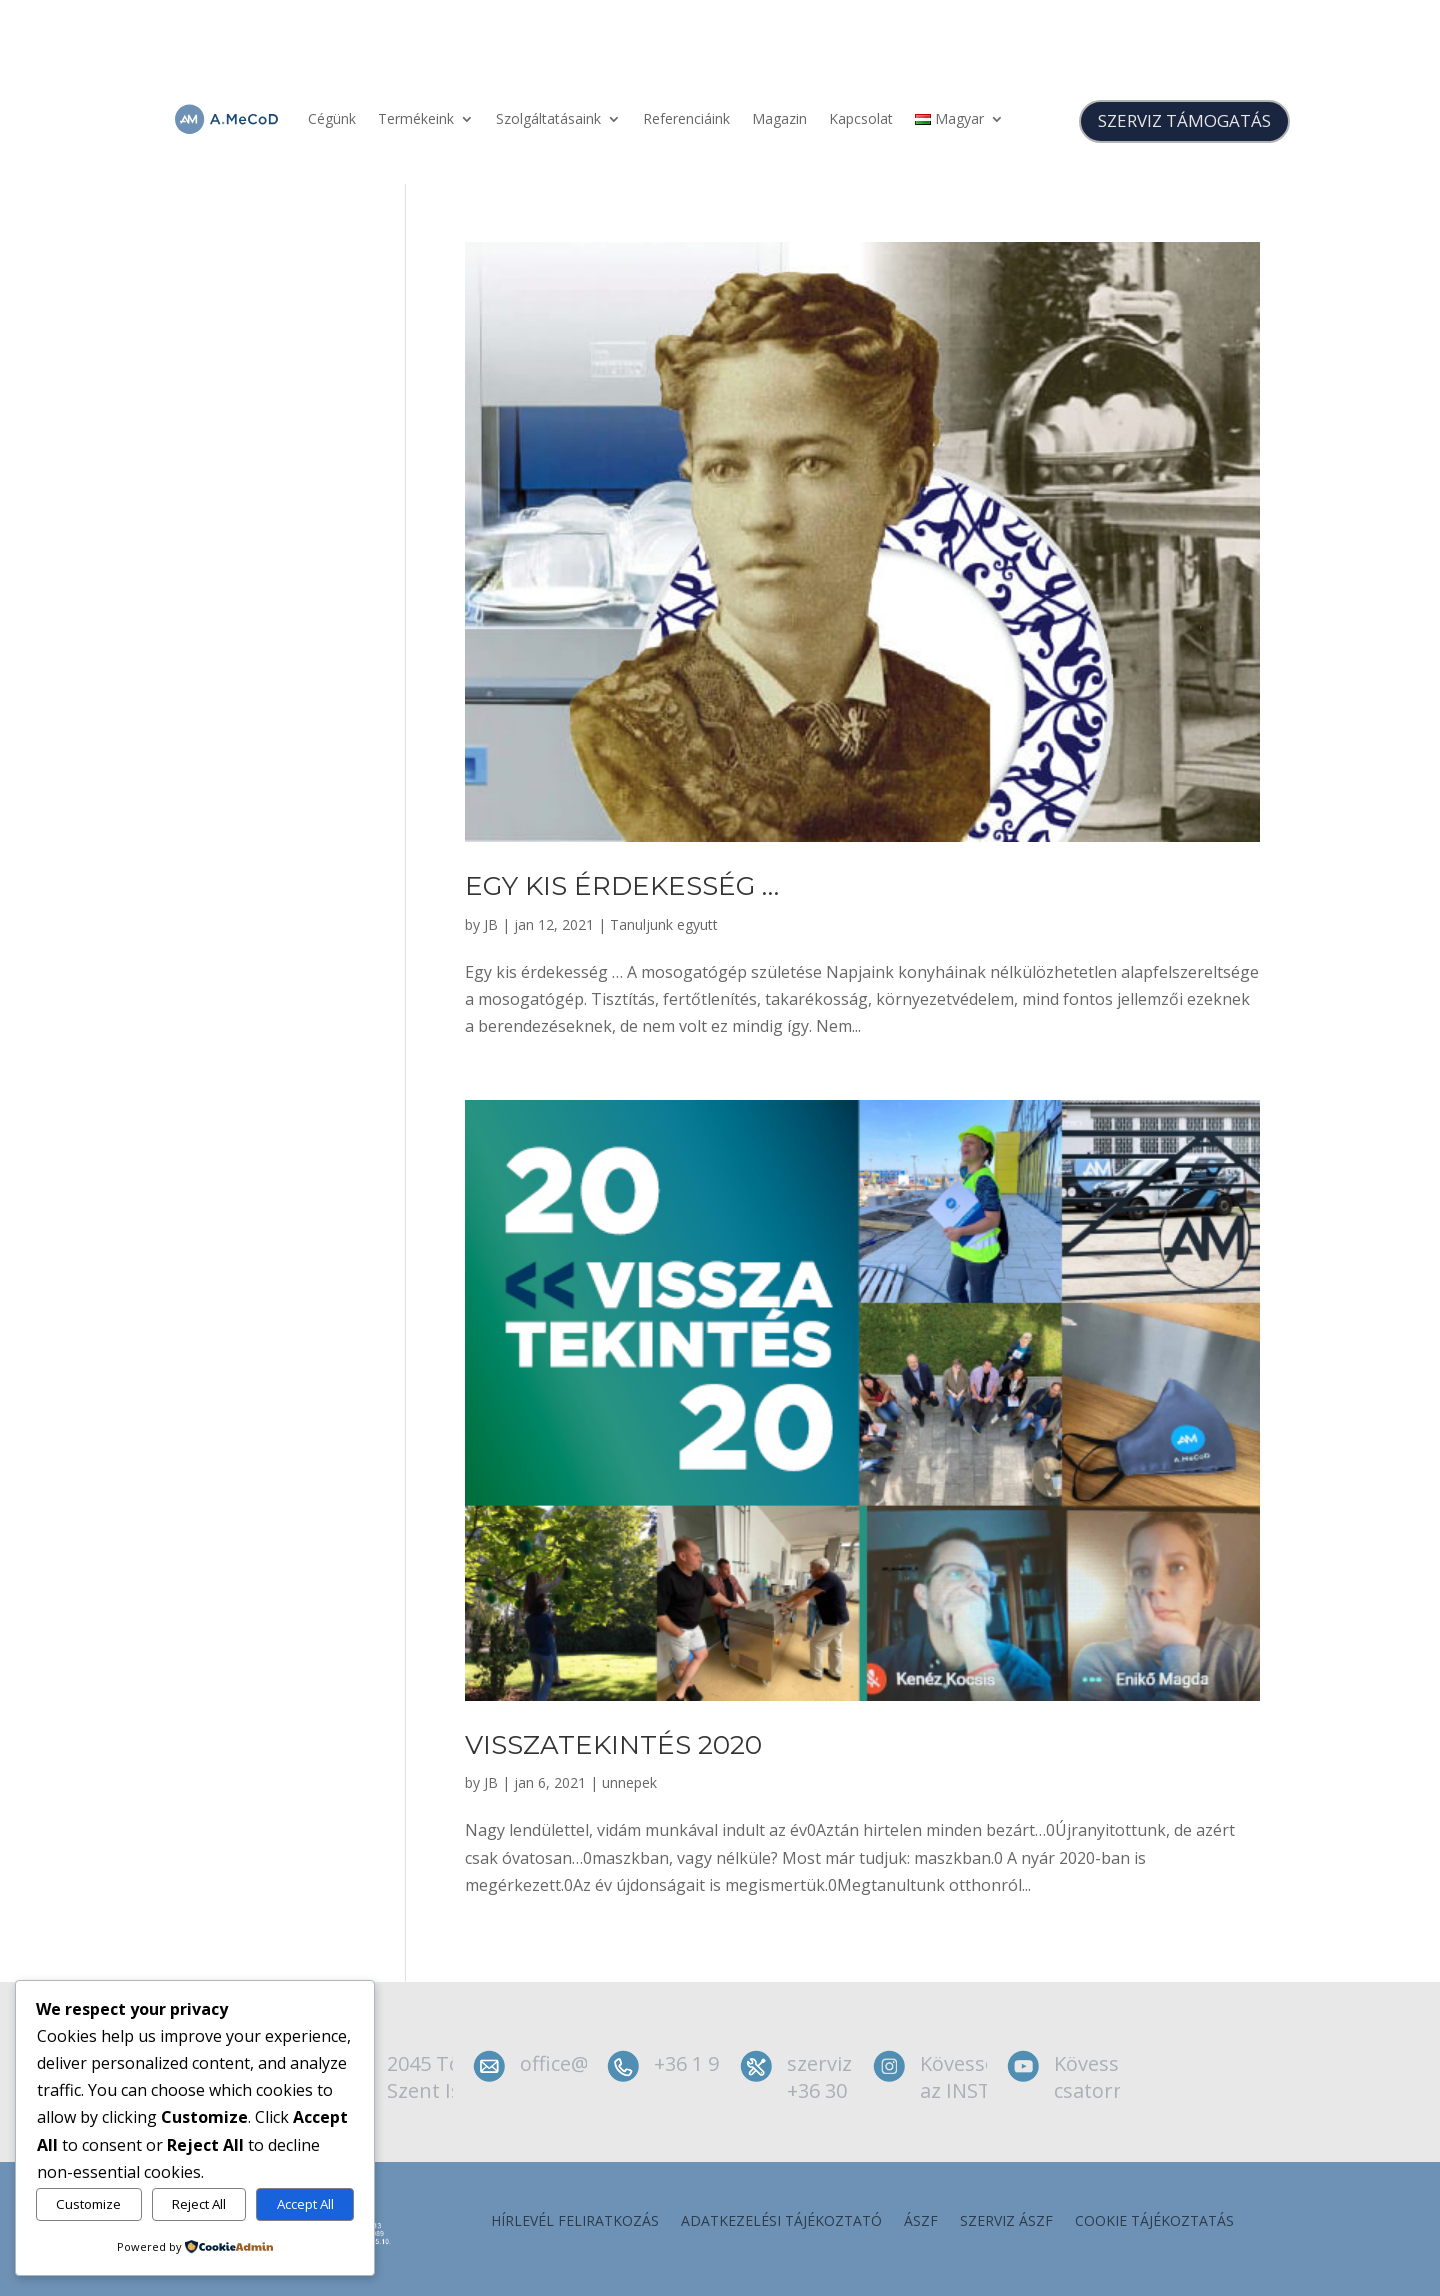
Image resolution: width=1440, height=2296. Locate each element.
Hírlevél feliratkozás (575, 2222)
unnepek (629, 1782)
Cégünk (332, 118)
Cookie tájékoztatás (1154, 2222)
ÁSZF (921, 2222)
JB (491, 924)
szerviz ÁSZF (1006, 2222)
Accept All (305, 2204)
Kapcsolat (861, 118)
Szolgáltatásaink (548, 118)
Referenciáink (686, 118)
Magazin (779, 118)
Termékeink (416, 118)
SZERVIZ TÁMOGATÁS (1184, 120)
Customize (88, 2204)
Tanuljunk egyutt (664, 924)
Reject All (199, 2204)
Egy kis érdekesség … (622, 886)
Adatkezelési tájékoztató (781, 2222)
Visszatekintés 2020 (613, 1745)
